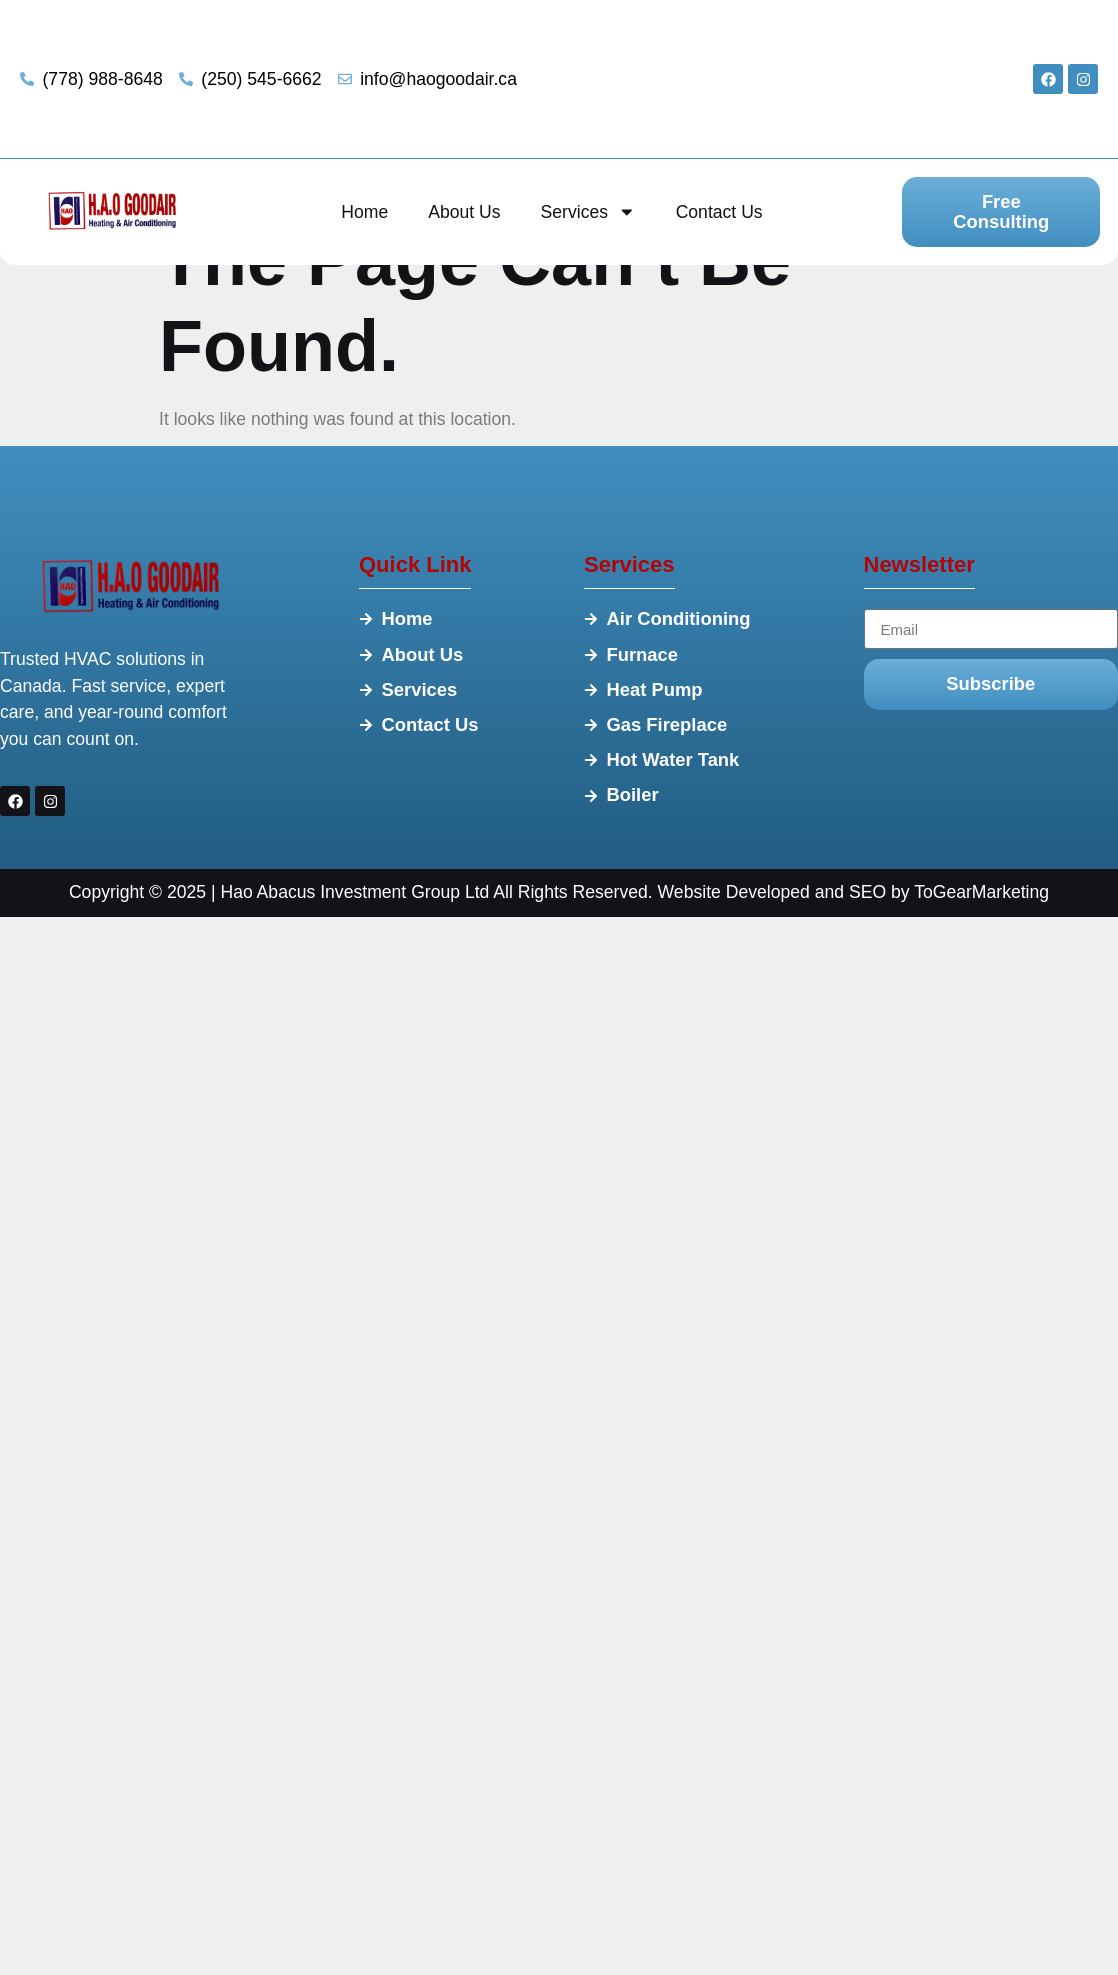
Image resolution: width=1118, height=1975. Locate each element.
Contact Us (719, 212)
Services (588, 212)
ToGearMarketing (981, 892)
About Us (464, 212)
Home (364, 212)
